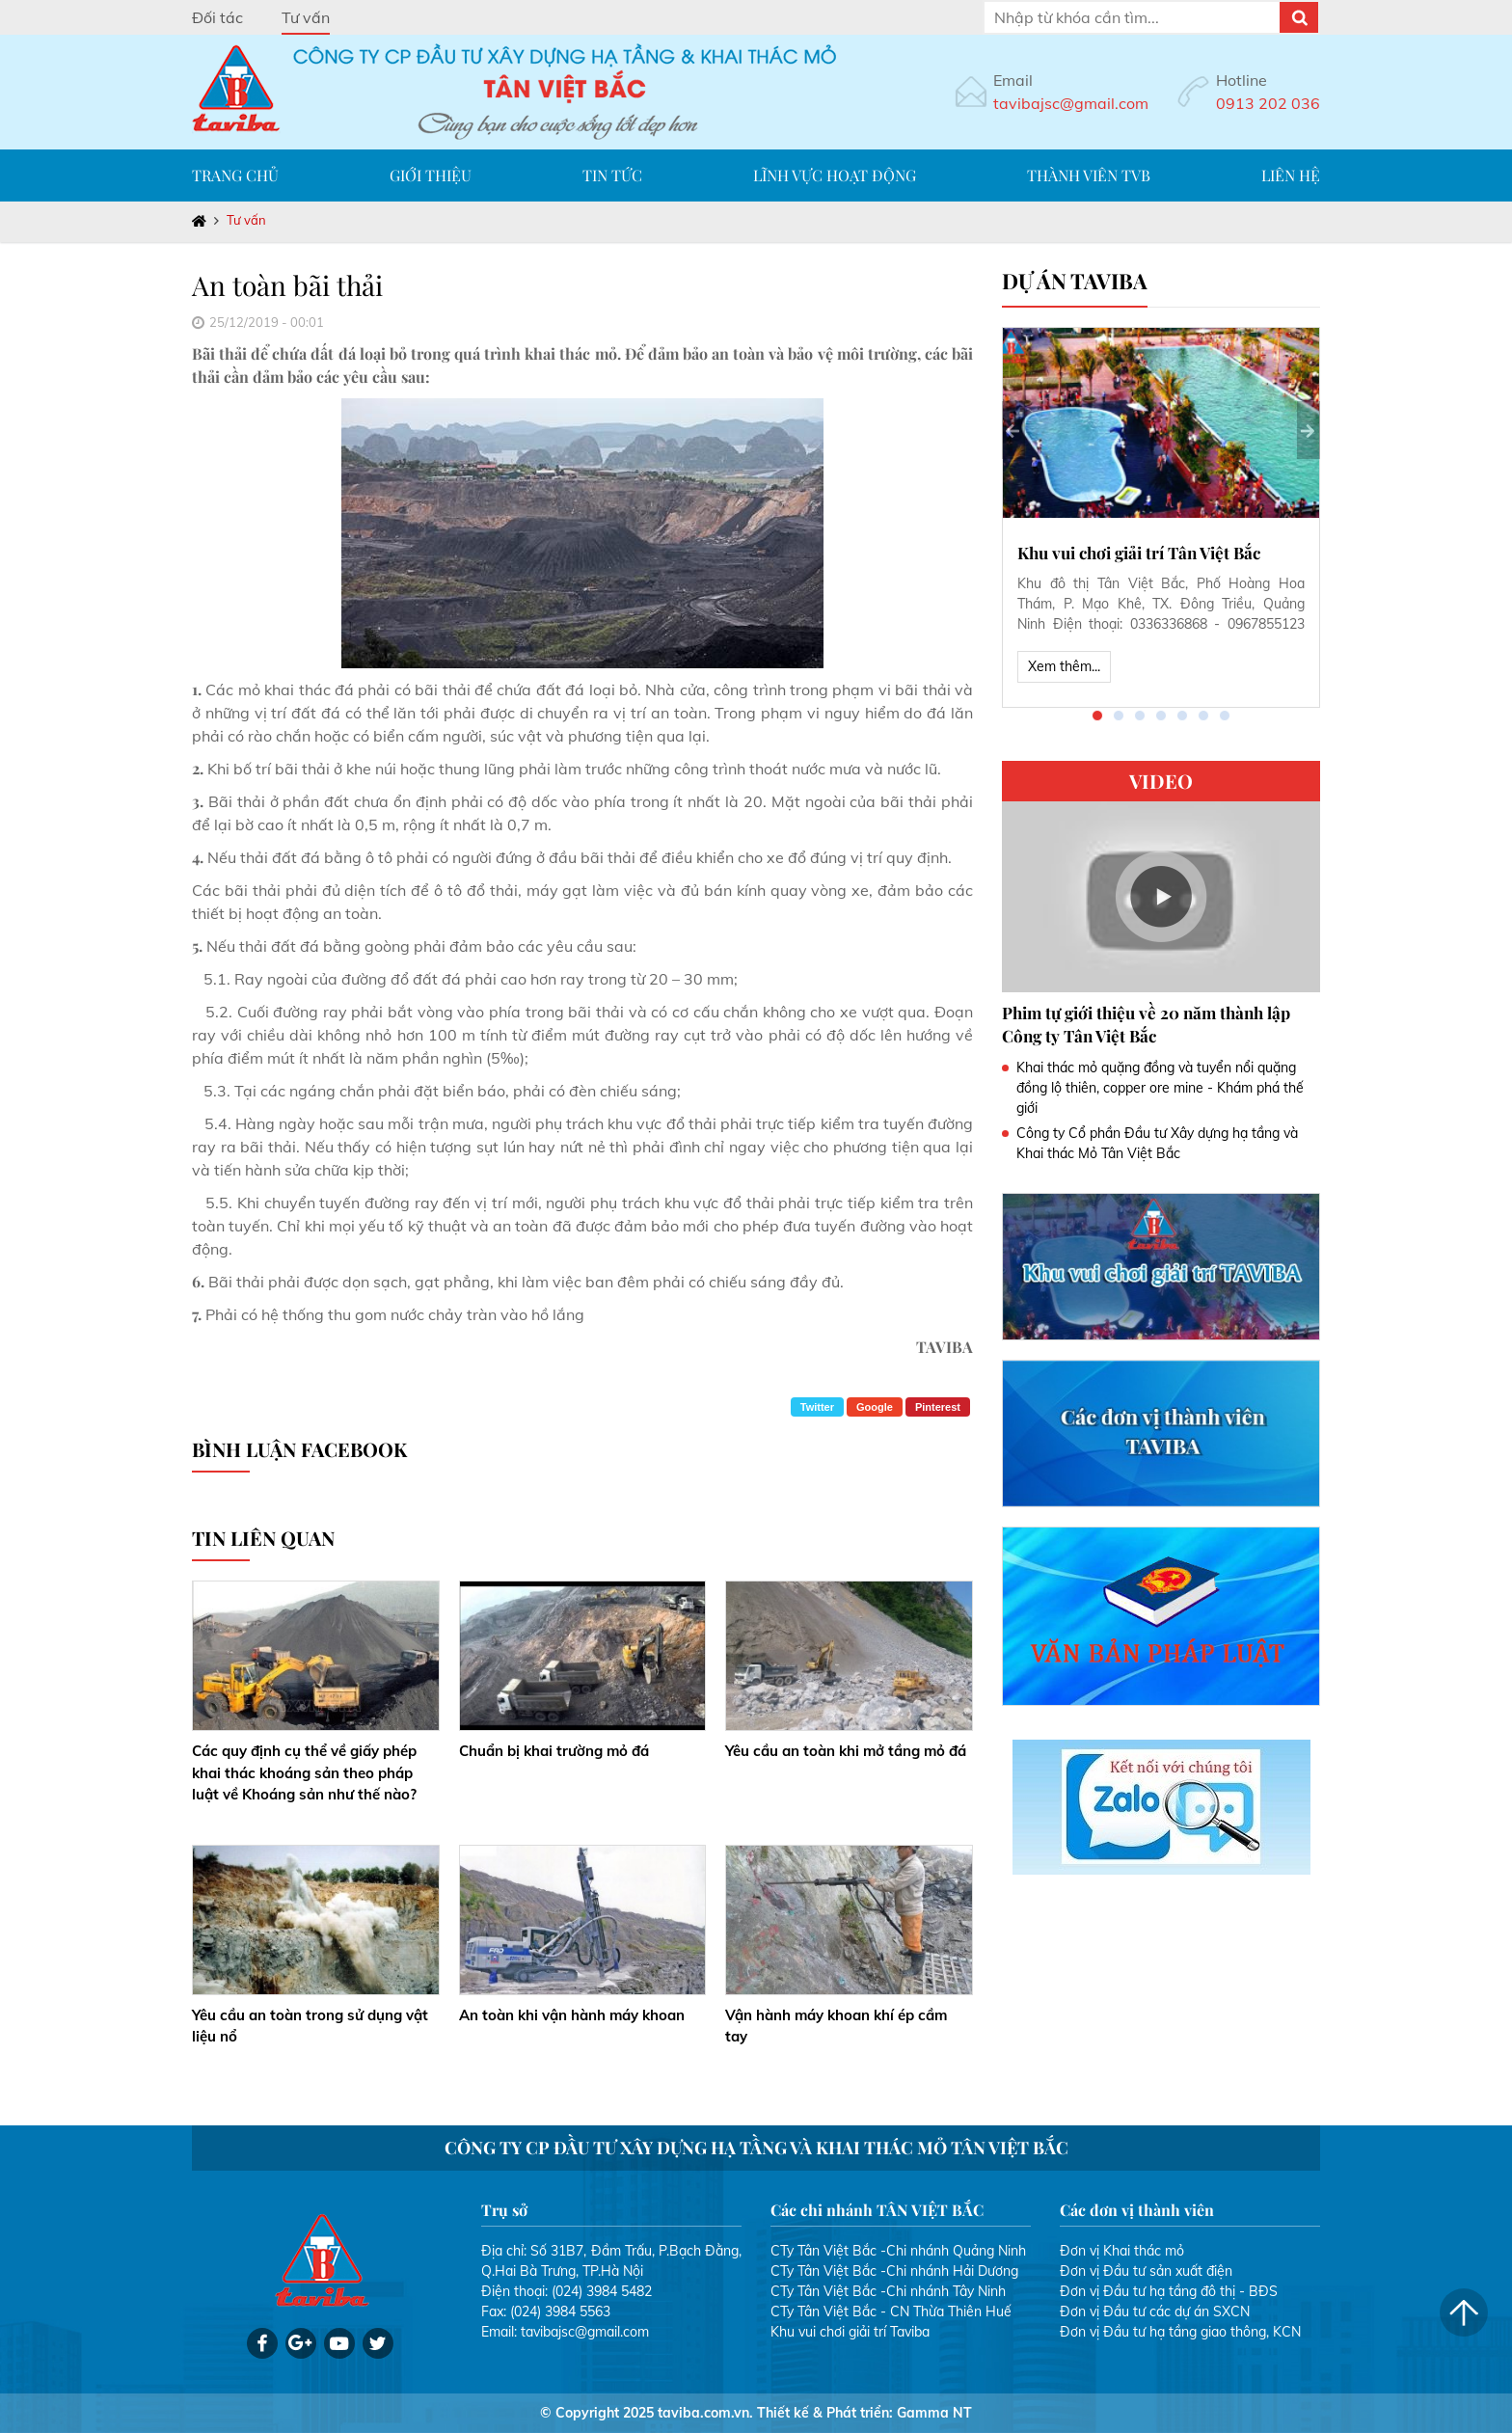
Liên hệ (1290, 175)
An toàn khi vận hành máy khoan (572, 2015)
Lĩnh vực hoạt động (834, 175)
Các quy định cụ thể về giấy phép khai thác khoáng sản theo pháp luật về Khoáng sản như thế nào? (304, 1772)
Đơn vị (1079, 2250)
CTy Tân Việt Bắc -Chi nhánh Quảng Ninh (898, 2250)
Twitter (817, 1407)
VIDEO (1161, 781)
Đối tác (217, 17)
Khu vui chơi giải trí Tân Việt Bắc (1138, 552)
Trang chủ (235, 175)
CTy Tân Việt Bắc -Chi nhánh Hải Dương (894, 2271)
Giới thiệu (431, 175)
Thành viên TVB (1088, 175)
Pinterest (937, 1407)
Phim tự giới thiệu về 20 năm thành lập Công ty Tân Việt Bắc (1146, 1024)
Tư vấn (306, 17)
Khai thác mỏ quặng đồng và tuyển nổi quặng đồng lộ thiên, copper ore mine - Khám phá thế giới (1160, 1088)
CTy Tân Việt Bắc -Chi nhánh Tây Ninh (888, 2291)
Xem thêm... (1064, 666)
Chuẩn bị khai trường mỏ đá (554, 1751)
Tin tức (612, 175)
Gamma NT (934, 2412)
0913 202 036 (1268, 103)
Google (874, 1407)
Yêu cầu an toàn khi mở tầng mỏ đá (845, 1751)
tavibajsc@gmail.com (1070, 103)
